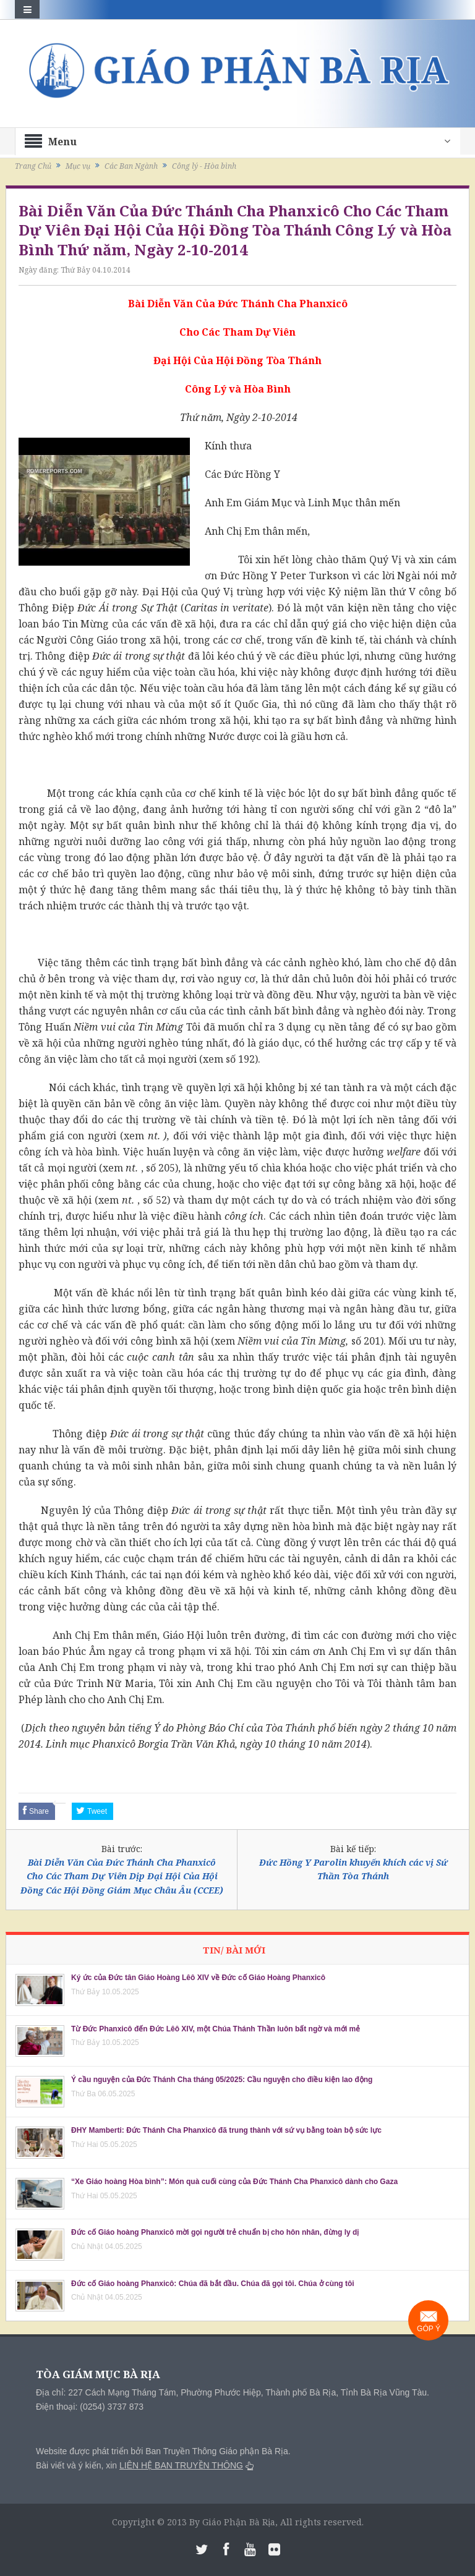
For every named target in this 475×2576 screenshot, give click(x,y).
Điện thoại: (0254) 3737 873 (89, 2407)
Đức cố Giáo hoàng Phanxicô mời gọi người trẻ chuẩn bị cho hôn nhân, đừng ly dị (215, 2232)
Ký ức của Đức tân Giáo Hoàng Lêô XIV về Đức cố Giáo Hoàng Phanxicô (198, 1977)
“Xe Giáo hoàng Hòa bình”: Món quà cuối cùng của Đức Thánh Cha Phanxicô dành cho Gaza (234, 2181)
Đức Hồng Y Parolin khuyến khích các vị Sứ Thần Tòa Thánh (353, 1869)
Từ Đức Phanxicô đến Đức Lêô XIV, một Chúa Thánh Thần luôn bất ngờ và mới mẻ (215, 2029)
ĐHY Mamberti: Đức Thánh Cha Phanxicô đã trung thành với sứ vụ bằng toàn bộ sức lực (226, 2130)
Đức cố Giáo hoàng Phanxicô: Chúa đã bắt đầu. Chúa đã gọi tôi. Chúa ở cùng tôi (212, 2283)
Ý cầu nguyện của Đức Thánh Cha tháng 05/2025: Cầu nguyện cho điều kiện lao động (221, 2079)
